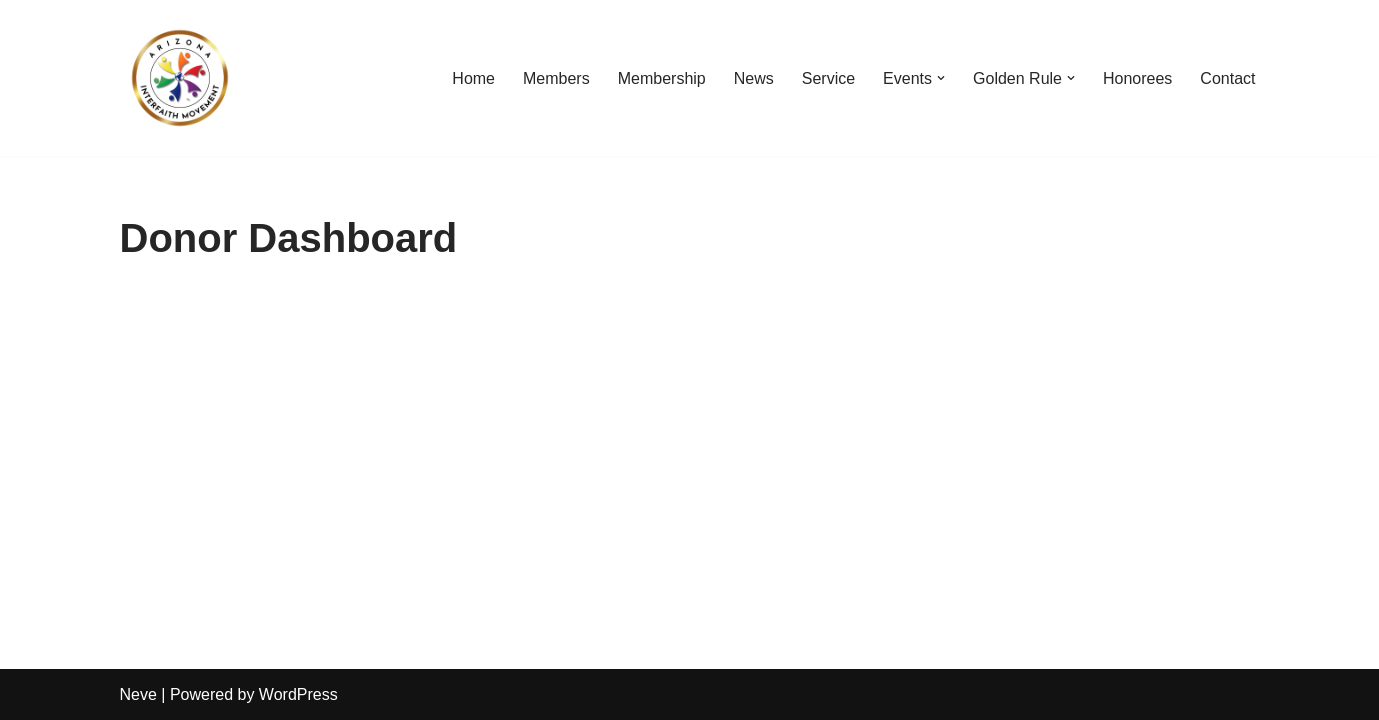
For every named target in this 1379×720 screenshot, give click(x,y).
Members (556, 78)
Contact (1227, 78)
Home (473, 78)
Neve (138, 694)
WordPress (298, 694)
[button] (941, 78)
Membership (662, 78)
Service (828, 78)
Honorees (1137, 78)
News (754, 78)
